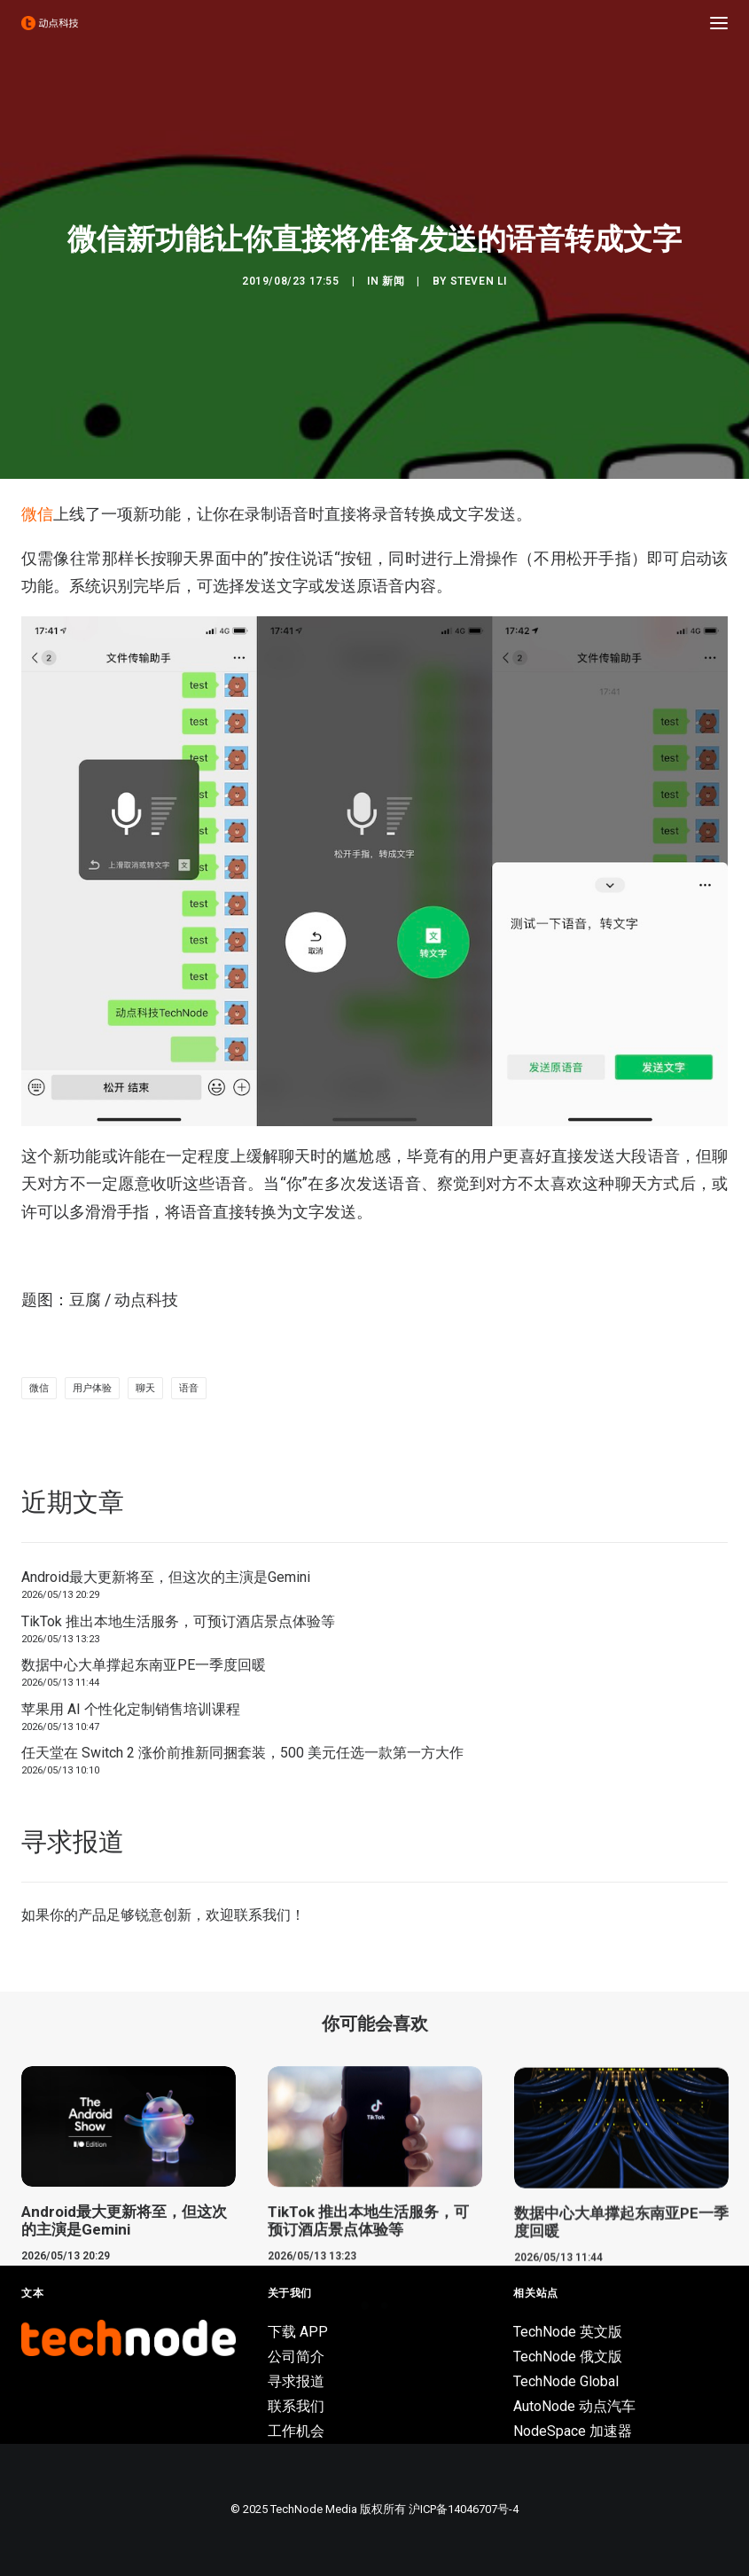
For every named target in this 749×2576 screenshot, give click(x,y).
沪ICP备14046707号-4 (464, 2509)
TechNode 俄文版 (567, 2356)
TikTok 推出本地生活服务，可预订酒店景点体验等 (178, 1621)
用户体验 (92, 1388)
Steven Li (478, 281)
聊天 (145, 1388)
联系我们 (262, 1915)
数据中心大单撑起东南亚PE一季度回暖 (143, 1664)
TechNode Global (566, 2381)
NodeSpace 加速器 (572, 2431)
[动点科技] (49, 23)
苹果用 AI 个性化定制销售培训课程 (130, 1709)
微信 (37, 514)
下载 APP (298, 2331)
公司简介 (296, 2356)
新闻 (393, 281)
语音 (189, 1388)
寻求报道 (296, 2381)
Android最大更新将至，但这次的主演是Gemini (165, 1577)
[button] (719, 23)
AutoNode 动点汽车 (574, 2406)
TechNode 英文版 (567, 2331)
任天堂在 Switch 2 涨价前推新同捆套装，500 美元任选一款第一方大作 (242, 1752)
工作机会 (296, 2431)
